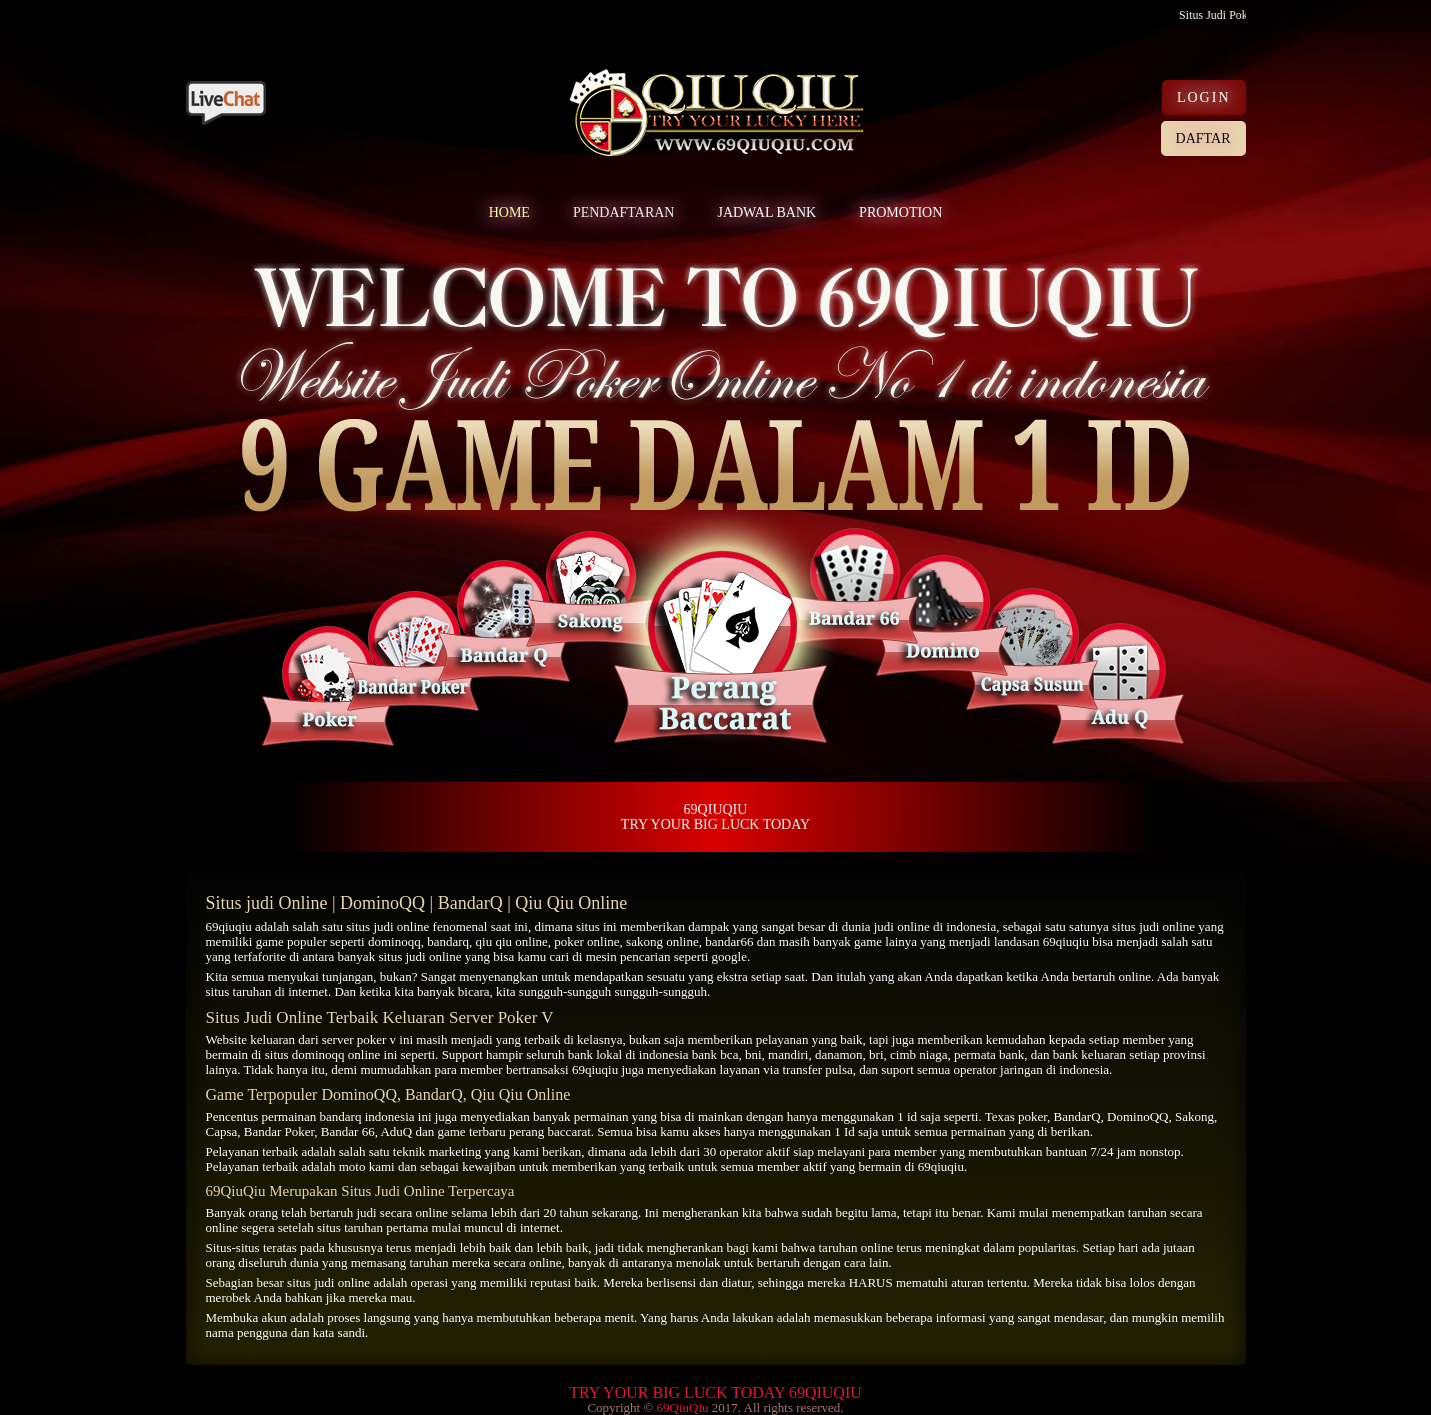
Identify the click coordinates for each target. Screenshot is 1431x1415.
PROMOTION (900, 212)
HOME (509, 212)
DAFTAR (1203, 138)
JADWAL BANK (766, 212)
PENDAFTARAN (624, 212)
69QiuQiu (682, 1407)
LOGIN (1204, 97)
